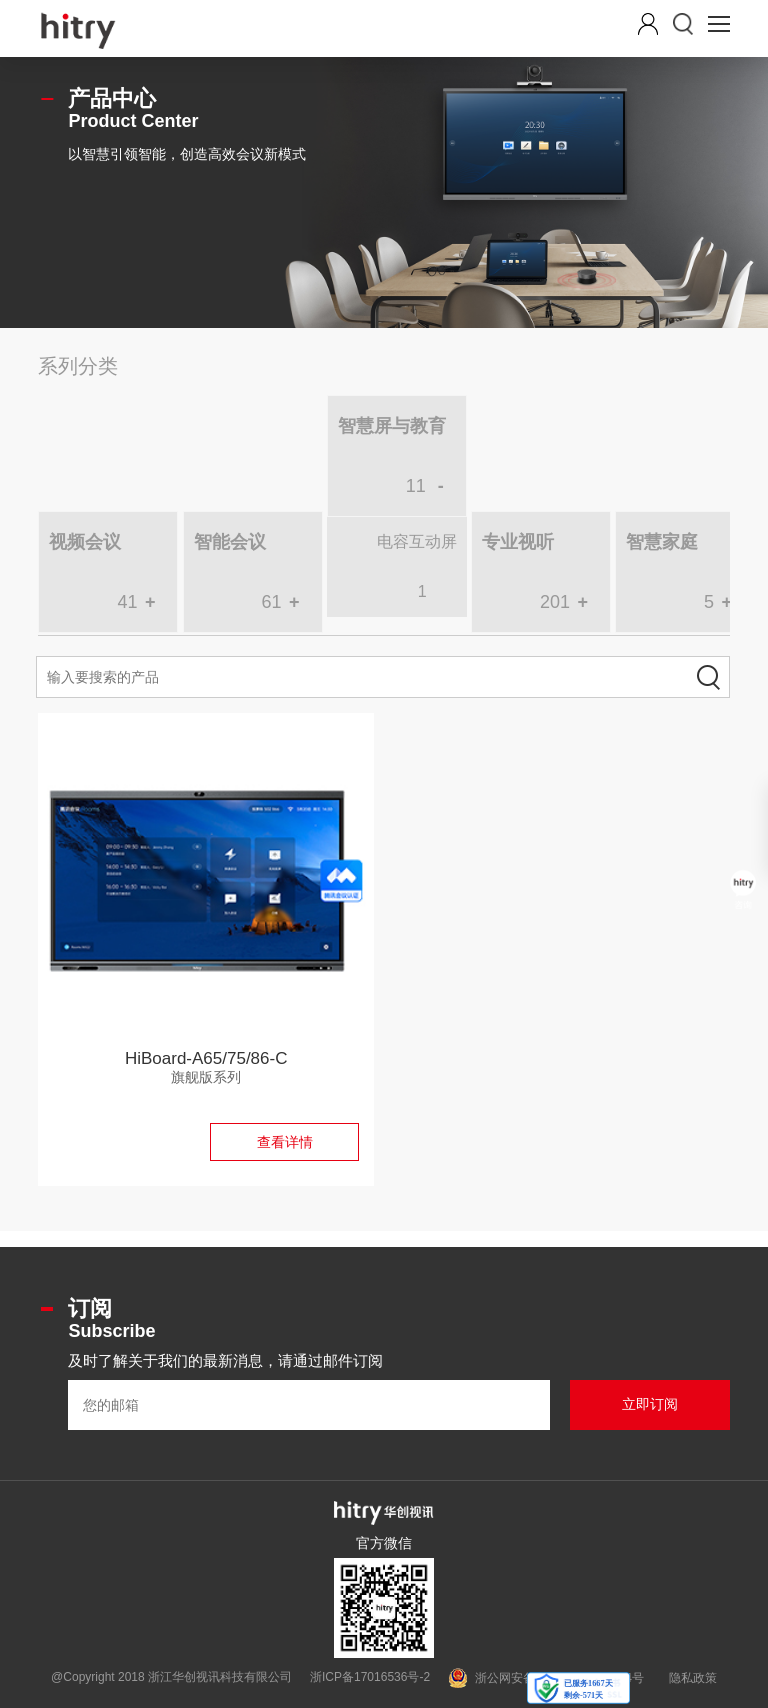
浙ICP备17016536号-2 (370, 1677)
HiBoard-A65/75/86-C (206, 1058)
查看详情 (285, 1142)
